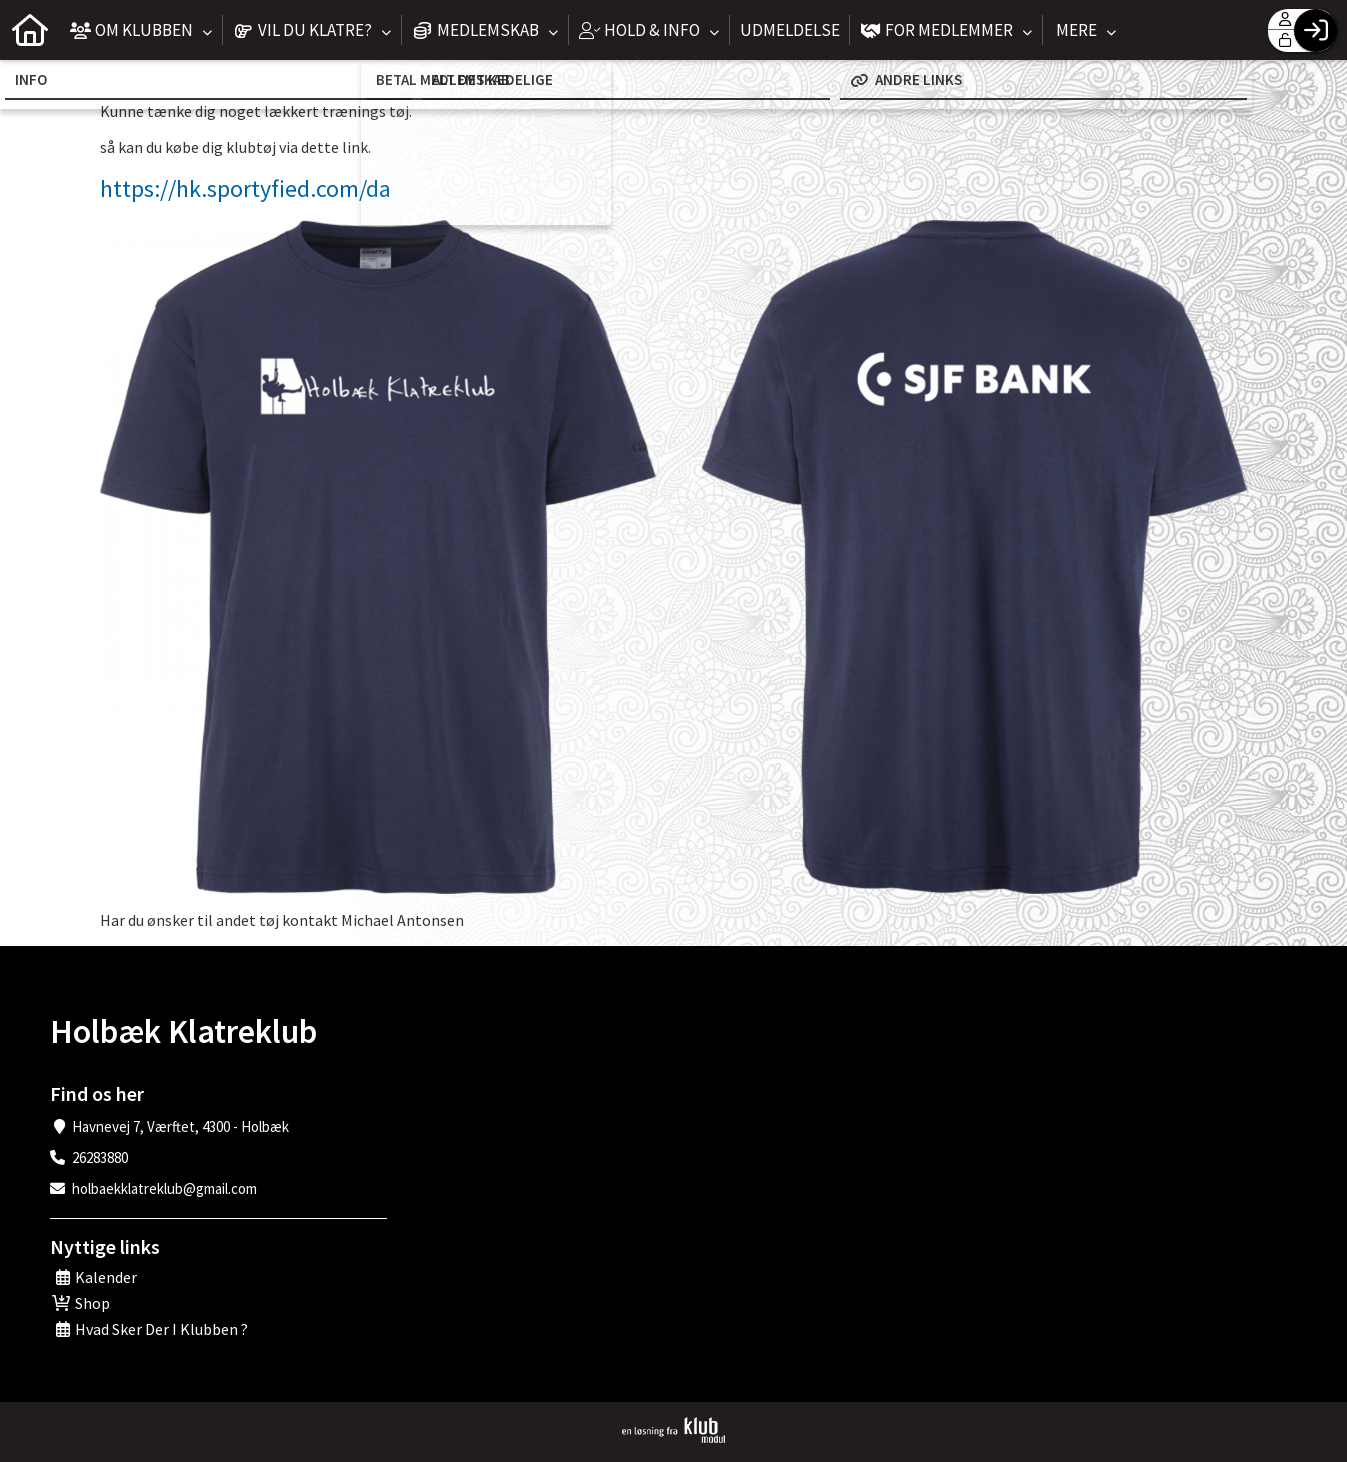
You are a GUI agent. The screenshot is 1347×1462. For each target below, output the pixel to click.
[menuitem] (30, 30)
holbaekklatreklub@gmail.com (164, 1188)
